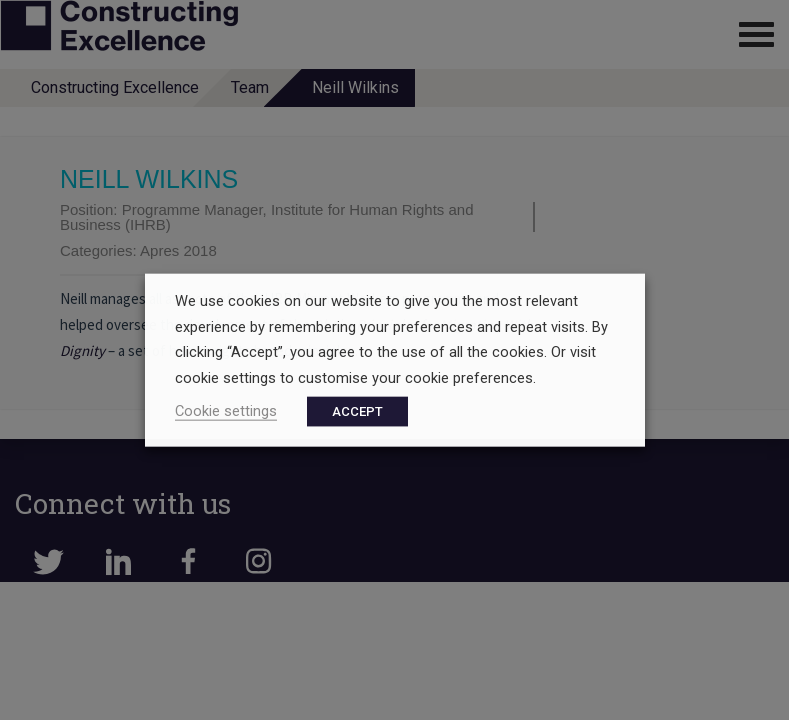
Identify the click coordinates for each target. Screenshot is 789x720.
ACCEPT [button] (357, 410)
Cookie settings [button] (226, 410)
